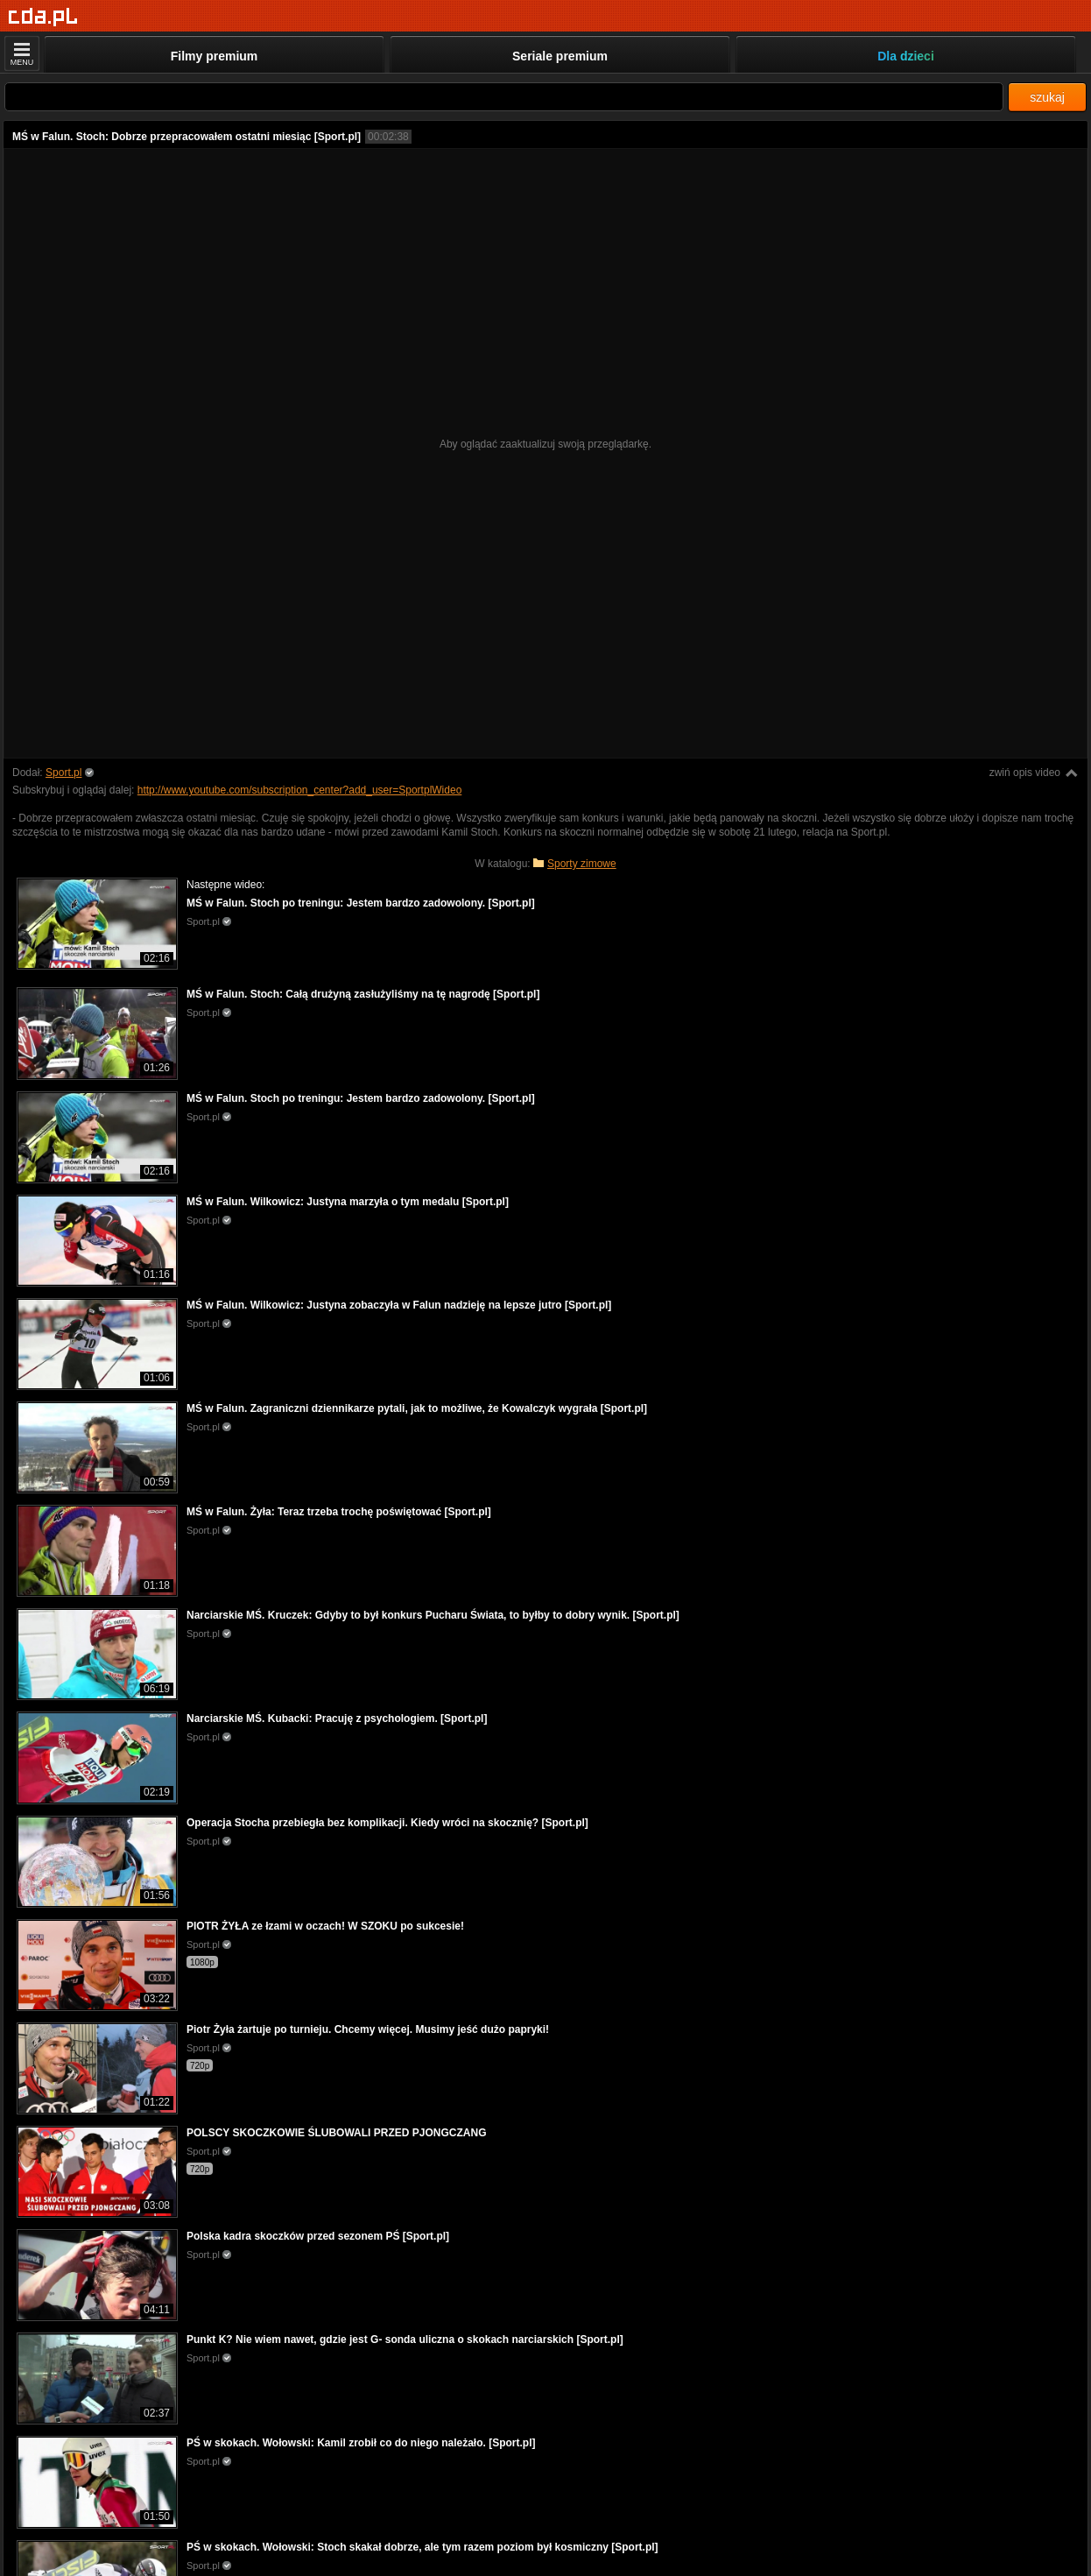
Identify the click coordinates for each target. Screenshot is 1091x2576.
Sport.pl (63, 772)
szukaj (1047, 97)
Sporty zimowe (581, 863)
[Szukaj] (503, 96)
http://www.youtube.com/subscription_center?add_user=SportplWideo (299, 790)
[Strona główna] (43, 17)
